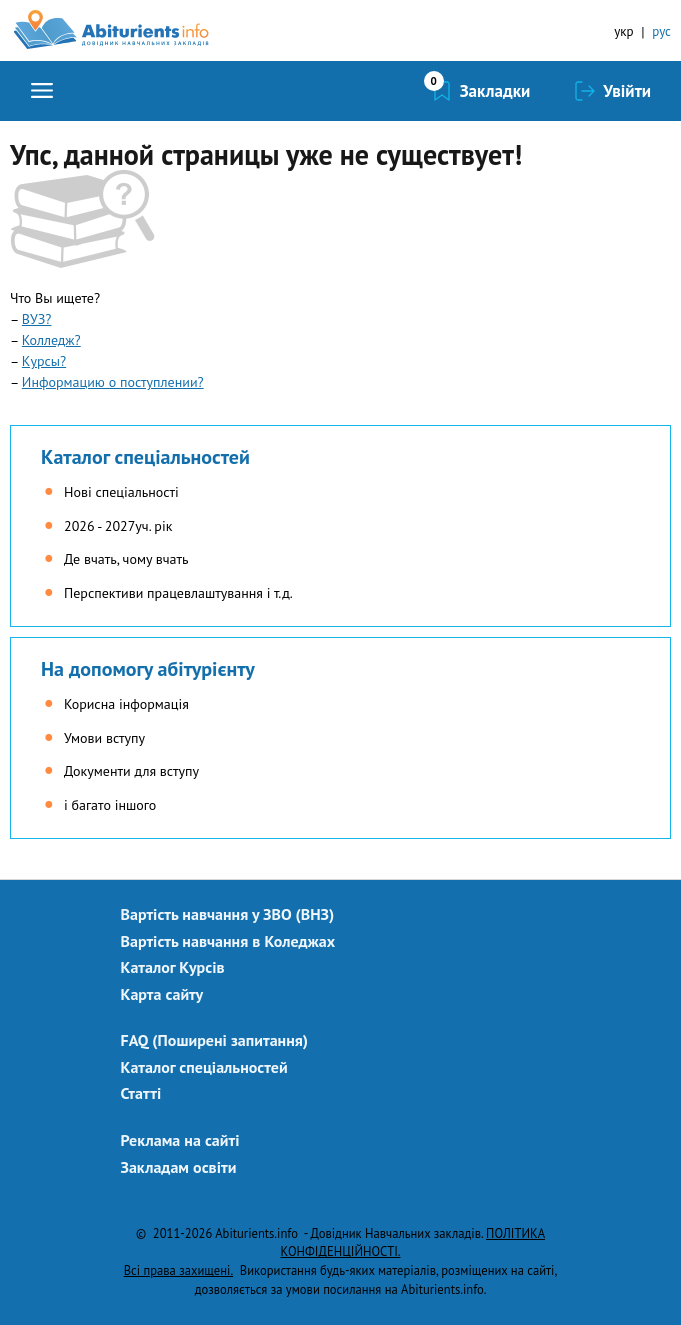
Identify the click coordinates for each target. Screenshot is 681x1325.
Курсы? (44, 361)
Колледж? (51, 340)
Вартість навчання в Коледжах (228, 941)
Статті (141, 1093)
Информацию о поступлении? (113, 382)
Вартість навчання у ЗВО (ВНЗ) (228, 914)
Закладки (495, 91)
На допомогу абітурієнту (148, 669)
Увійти (627, 91)
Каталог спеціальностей (145, 457)
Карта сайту (162, 994)
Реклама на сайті (180, 1140)
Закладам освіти (179, 1167)
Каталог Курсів (173, 967)
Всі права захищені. (178, 1270)
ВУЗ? (37, 319)
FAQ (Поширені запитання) (215, 1040)
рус (661, 31)
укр (623, 31)
